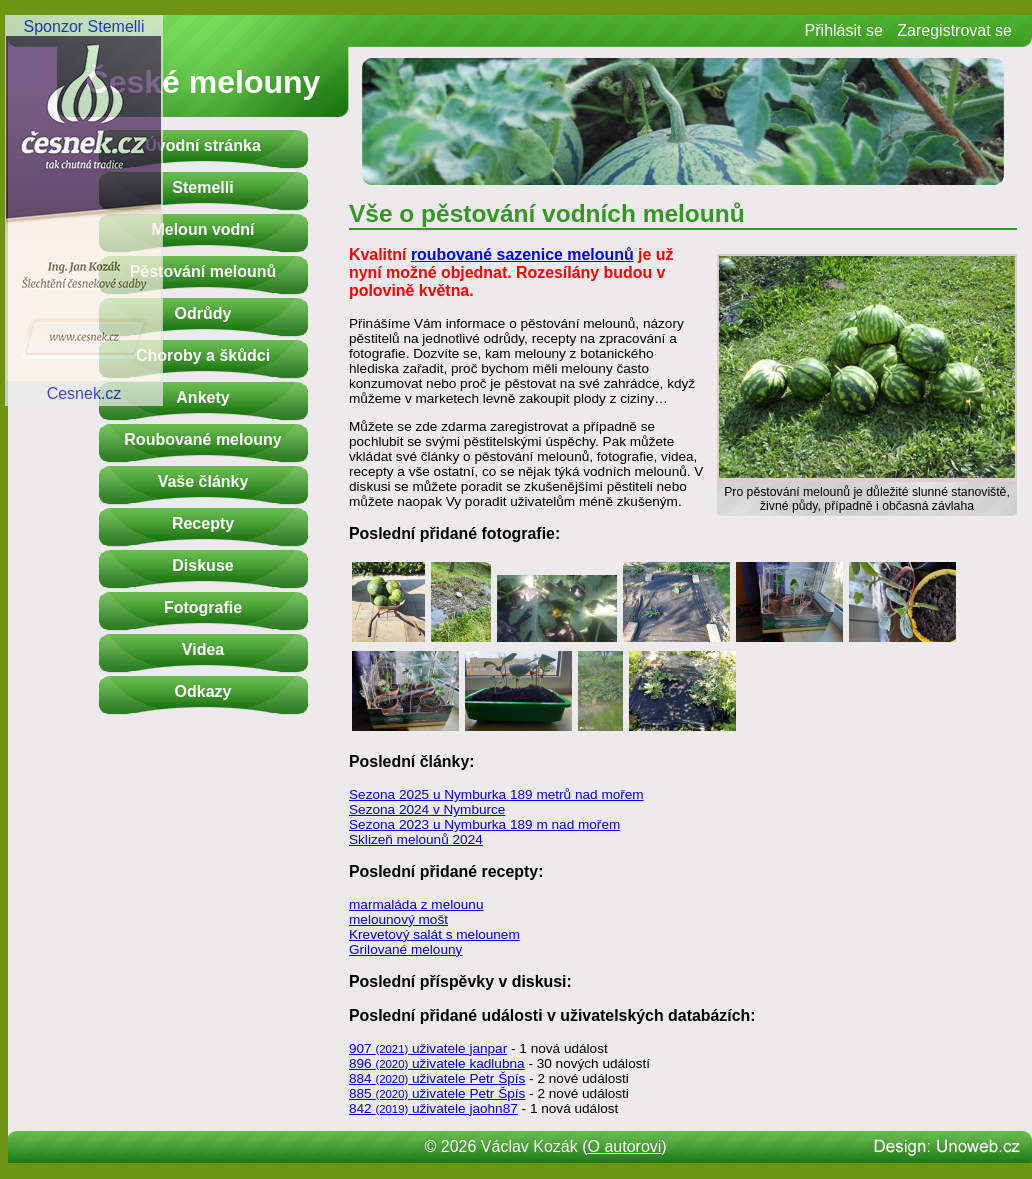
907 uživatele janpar (428, 1048)
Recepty (203, 523)
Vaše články (203, 481)
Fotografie (203, 607)
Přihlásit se (844, 30)
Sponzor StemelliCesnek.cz (84, 210)
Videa (203, 649)
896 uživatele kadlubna (437, 1063)
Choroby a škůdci (203, 355)
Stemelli (202, 187)
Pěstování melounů (203, 271)
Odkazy (203, 691)
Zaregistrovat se (954, 30)
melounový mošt (398, 919)
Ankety (202, 397)
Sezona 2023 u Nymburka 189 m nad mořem (484, 824)
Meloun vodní (202, 229)
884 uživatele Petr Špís (437, 1078)
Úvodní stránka (203, 145)
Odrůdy (203, 313)
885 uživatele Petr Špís (437, 1093)
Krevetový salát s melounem (434, 934)
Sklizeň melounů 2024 (416, 839)
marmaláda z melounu (416, 904)
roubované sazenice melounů (522, 254)
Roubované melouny (202, 439)
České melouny (203, 82)
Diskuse (202, 565)
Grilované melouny (405, 949)
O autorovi (625, 1146)
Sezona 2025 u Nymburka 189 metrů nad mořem (496, 794)
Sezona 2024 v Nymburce (427, 809)
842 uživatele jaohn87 (433, 1108)
